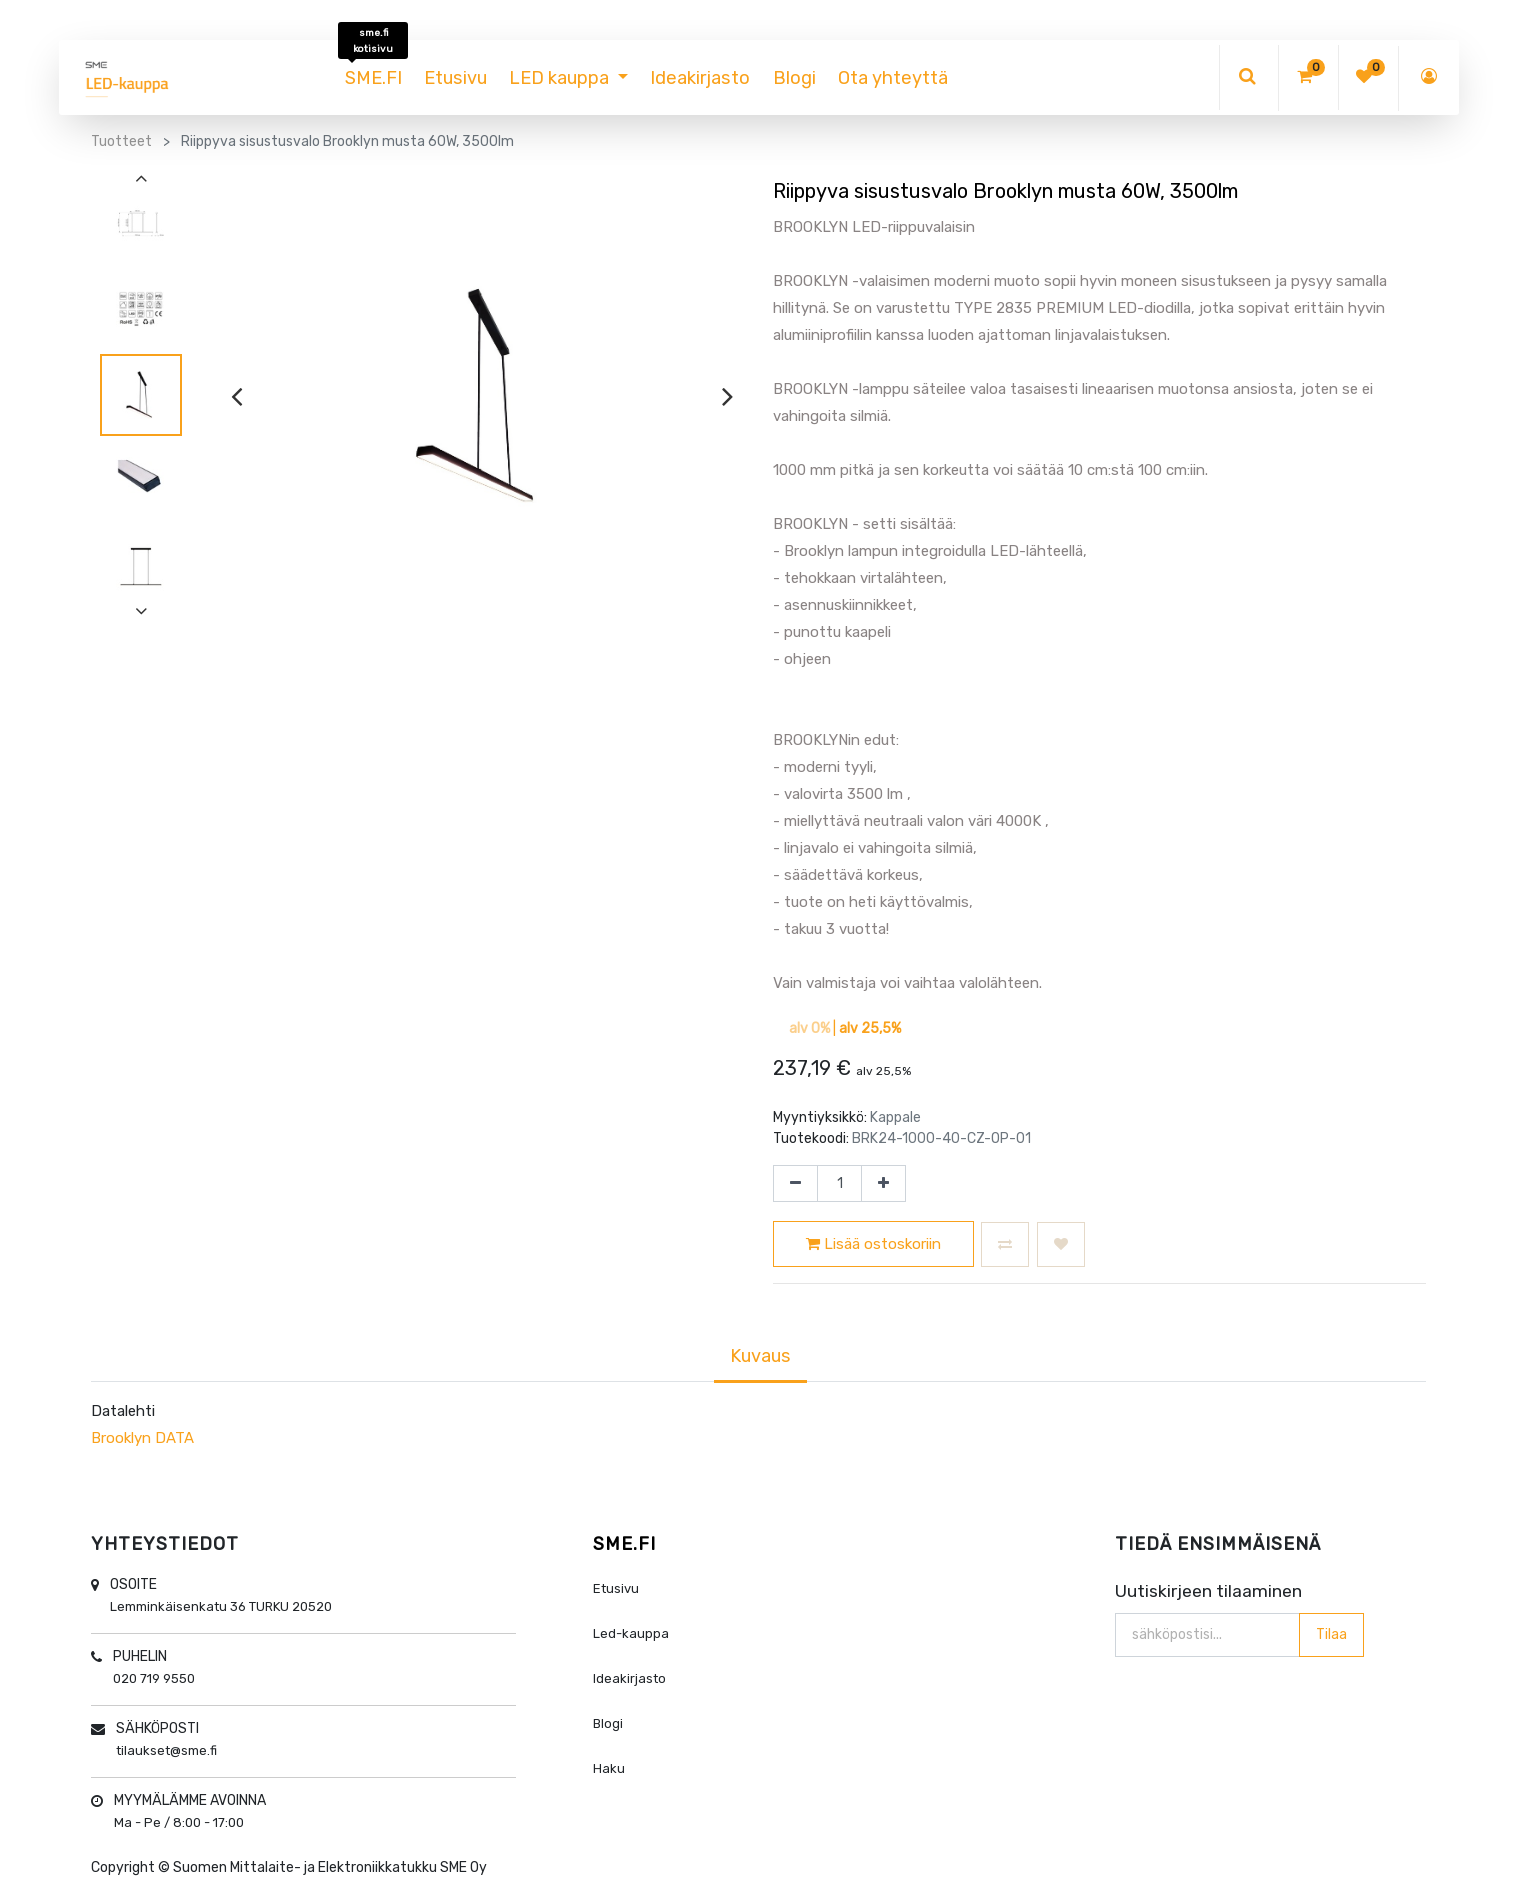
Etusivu (616, 1588)
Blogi (608, 1723)
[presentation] (236, 396)
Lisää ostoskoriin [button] (873, 1244)
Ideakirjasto (629, 1678)
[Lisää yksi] (883, 1184)
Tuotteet (121, 141)
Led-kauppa (631, 1633)
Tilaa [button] (1330, 1633)
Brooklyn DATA (142, 1438)
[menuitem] (373, 78)
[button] (1005, 1244)
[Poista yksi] (795, 1184)
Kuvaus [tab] (760, 1356)
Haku (609, 1768)
